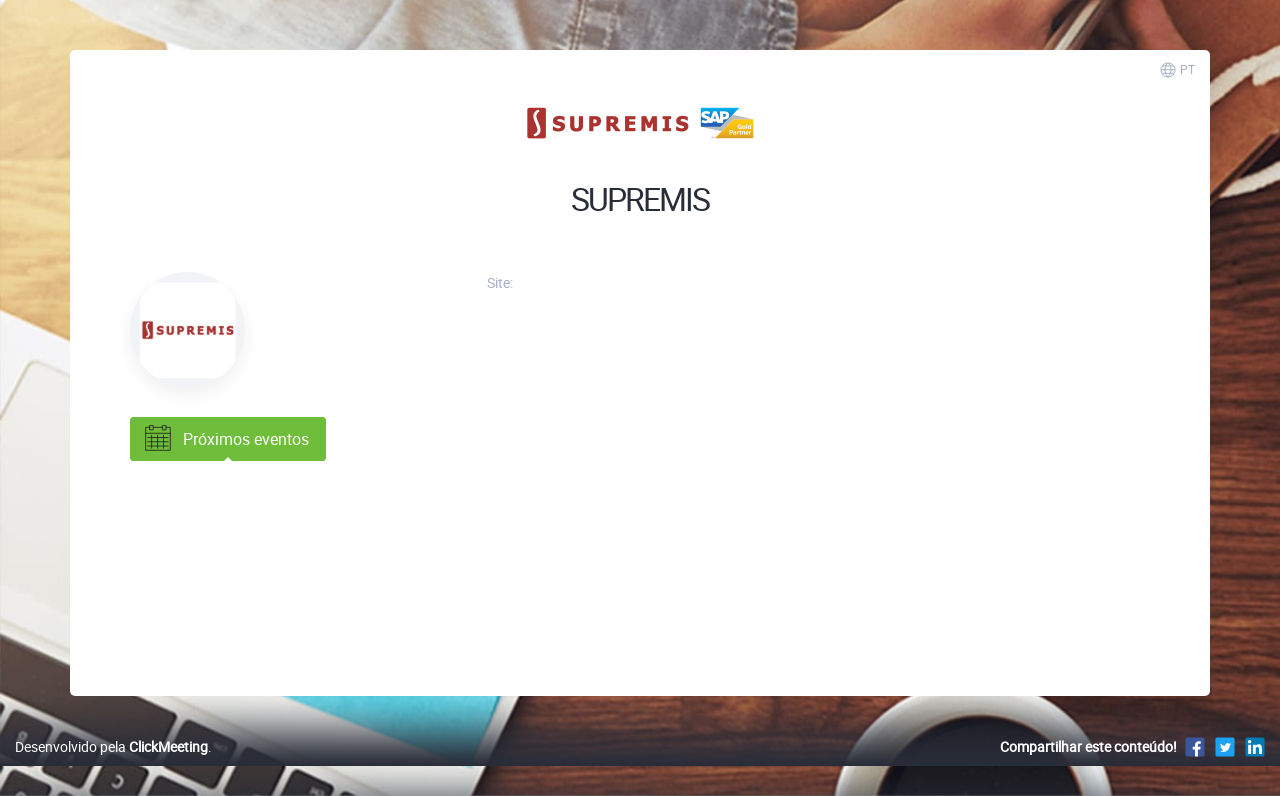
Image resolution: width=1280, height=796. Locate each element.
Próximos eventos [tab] (225, 439)
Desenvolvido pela (111, 746)
